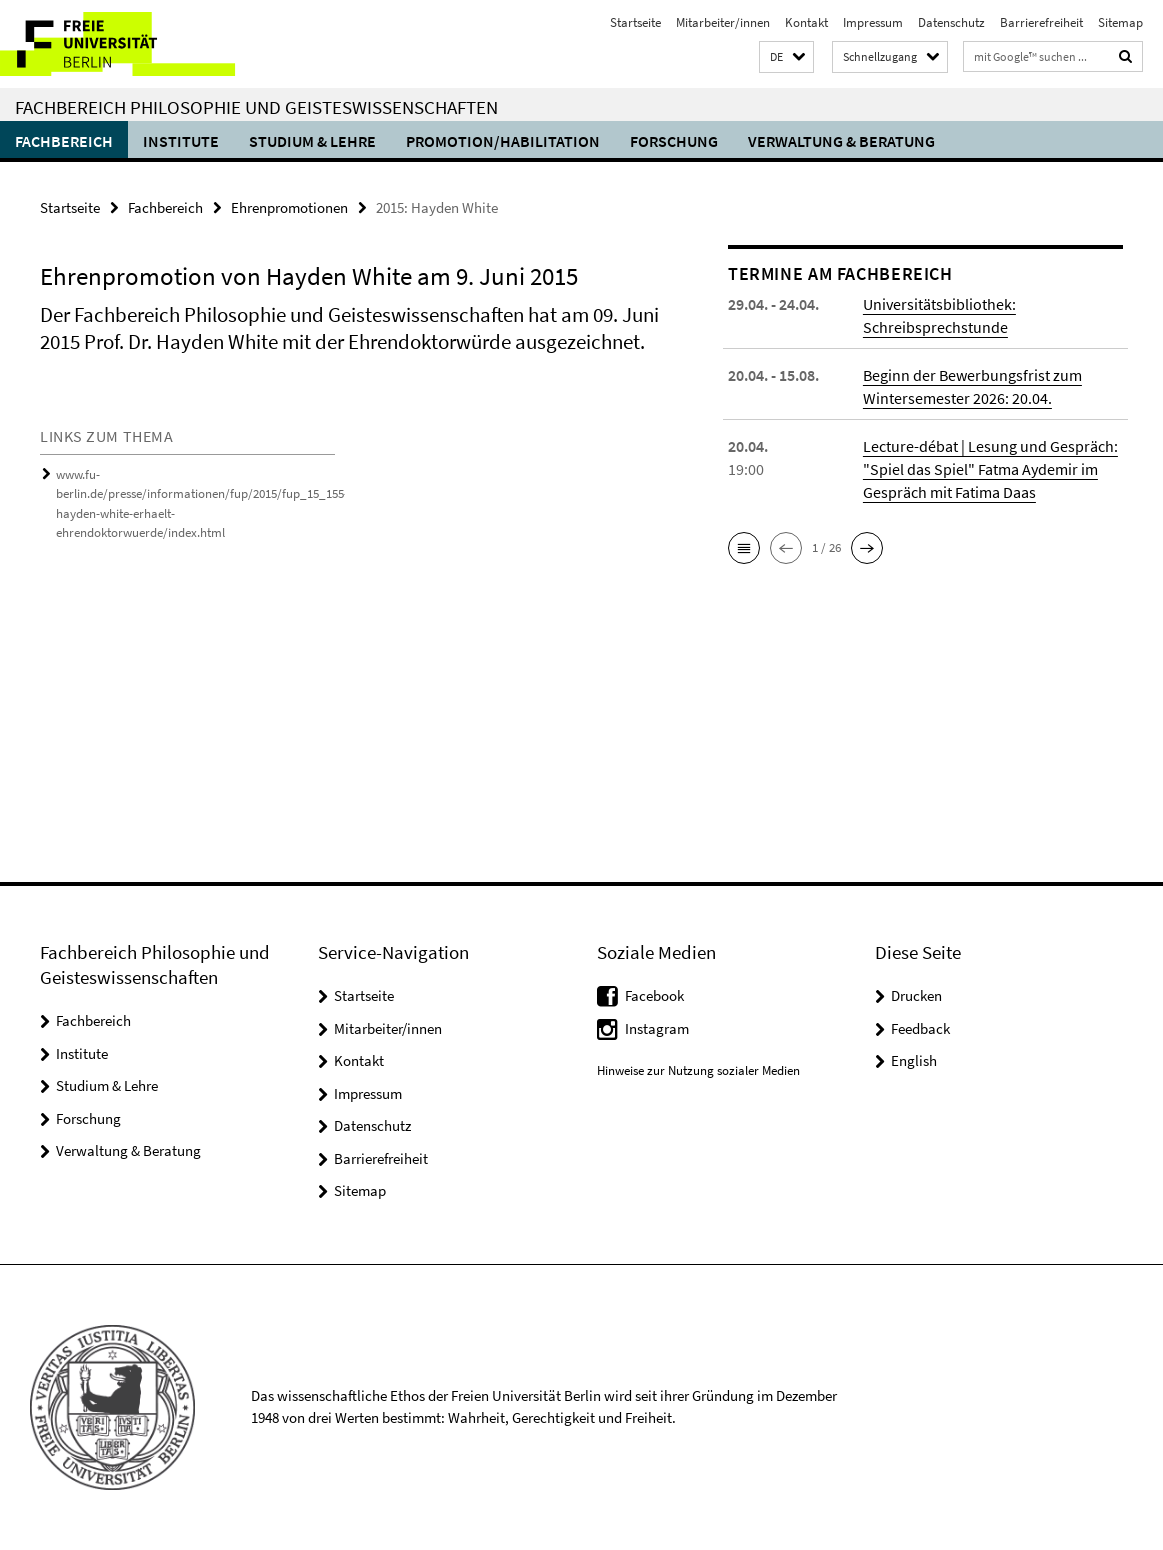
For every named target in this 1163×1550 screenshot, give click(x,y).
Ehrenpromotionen (289, 207)
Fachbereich (64, 141)
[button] (786, 57)
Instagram (657, 1028)
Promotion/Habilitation (503, 141)
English (914, 1060)
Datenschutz (951, 22)
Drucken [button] (916, 995)
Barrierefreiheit (1041, 22)
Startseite (635, 22)
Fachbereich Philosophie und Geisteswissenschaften (256, 107)
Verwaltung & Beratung (841, 141)
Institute (181, 141)
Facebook (654, 995)
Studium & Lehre (312, 141)
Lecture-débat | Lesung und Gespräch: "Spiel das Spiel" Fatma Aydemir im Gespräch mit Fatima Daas (990, 469)
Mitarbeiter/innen (723, 22)
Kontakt (806, 22)
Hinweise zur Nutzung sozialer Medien (698, 1070)
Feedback (920, 1028)
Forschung (674, 141)
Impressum (873, 22)
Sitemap (1120, 22)
